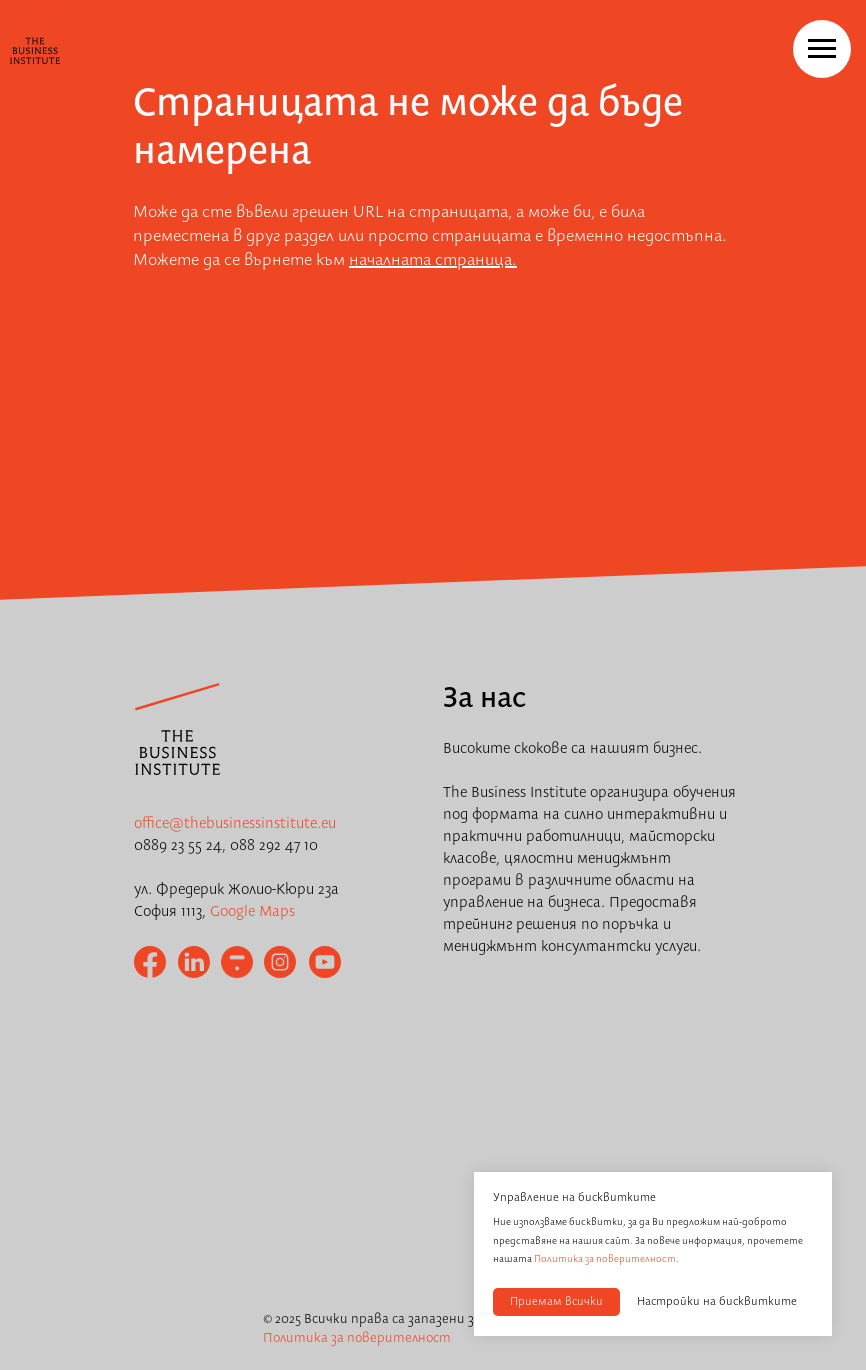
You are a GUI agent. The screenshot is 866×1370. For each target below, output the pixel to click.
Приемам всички (556, 1302)
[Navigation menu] (822, 49)
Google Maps (252, 912)
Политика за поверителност (605, 1259)
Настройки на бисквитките (717, 1302)
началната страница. (433, 261)
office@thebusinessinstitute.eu (235, 824)
